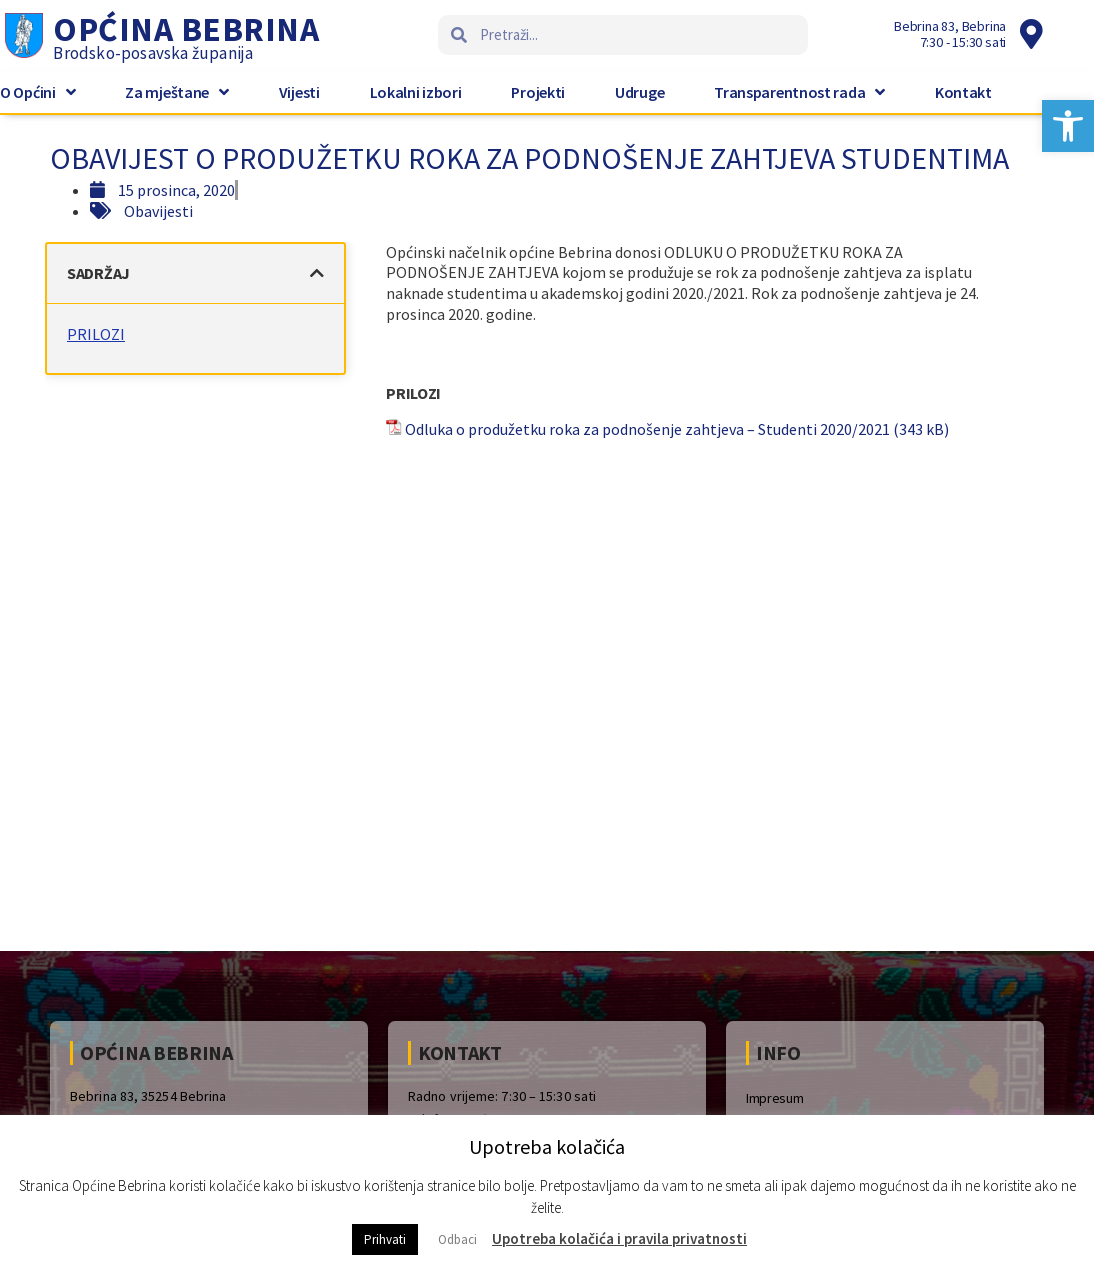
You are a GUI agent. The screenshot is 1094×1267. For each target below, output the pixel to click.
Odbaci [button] (457, 1239)
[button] (1068, 126)
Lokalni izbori (416, 92)
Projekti (538, 92)
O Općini (37, 92)
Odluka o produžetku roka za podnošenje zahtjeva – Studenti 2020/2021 (649, 429)
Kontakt (963, 92)
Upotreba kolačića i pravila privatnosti (619, 1238)
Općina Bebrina (186, 29)
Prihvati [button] (385, 1239)
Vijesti (299, 92)
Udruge (639, 92)
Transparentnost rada (799, 92)
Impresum (775, 1098)
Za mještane (176, 92)
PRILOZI (101, 334)
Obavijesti (158, 211)
